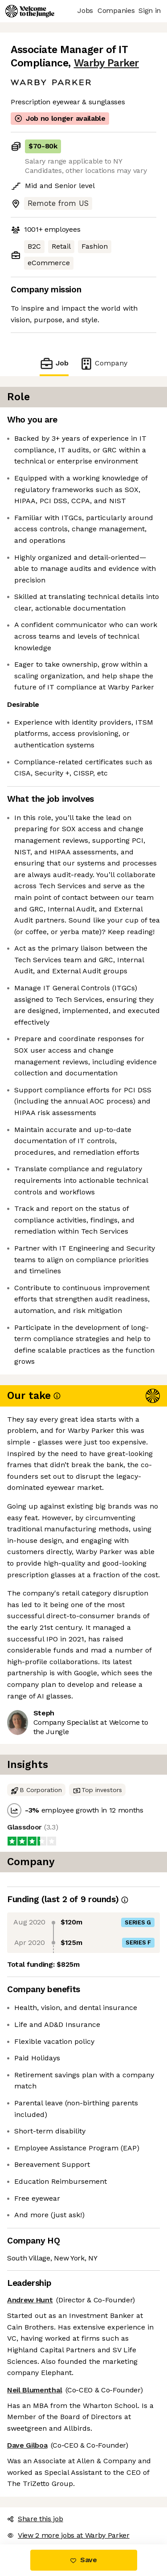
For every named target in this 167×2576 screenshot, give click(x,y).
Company (103, 363)
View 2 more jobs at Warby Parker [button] (68, 2535)
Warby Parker (106, 63)
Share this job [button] (35, 2518)
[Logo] (29, 11)
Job (54, 363)
